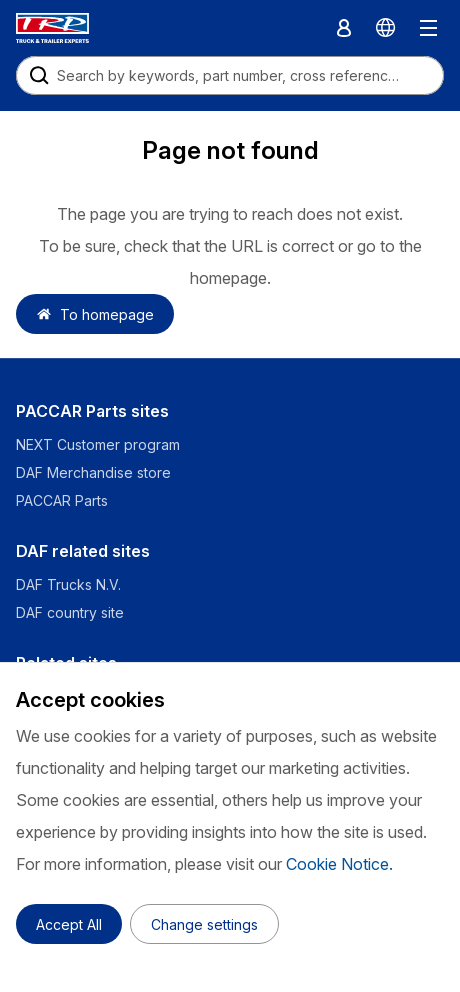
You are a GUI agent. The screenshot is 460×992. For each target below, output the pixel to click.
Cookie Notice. (339, 864)
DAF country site (70, 612)
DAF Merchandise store (93, 472)
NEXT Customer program (98, 444)
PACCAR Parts (62, 500)
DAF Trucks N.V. (68, 584)
